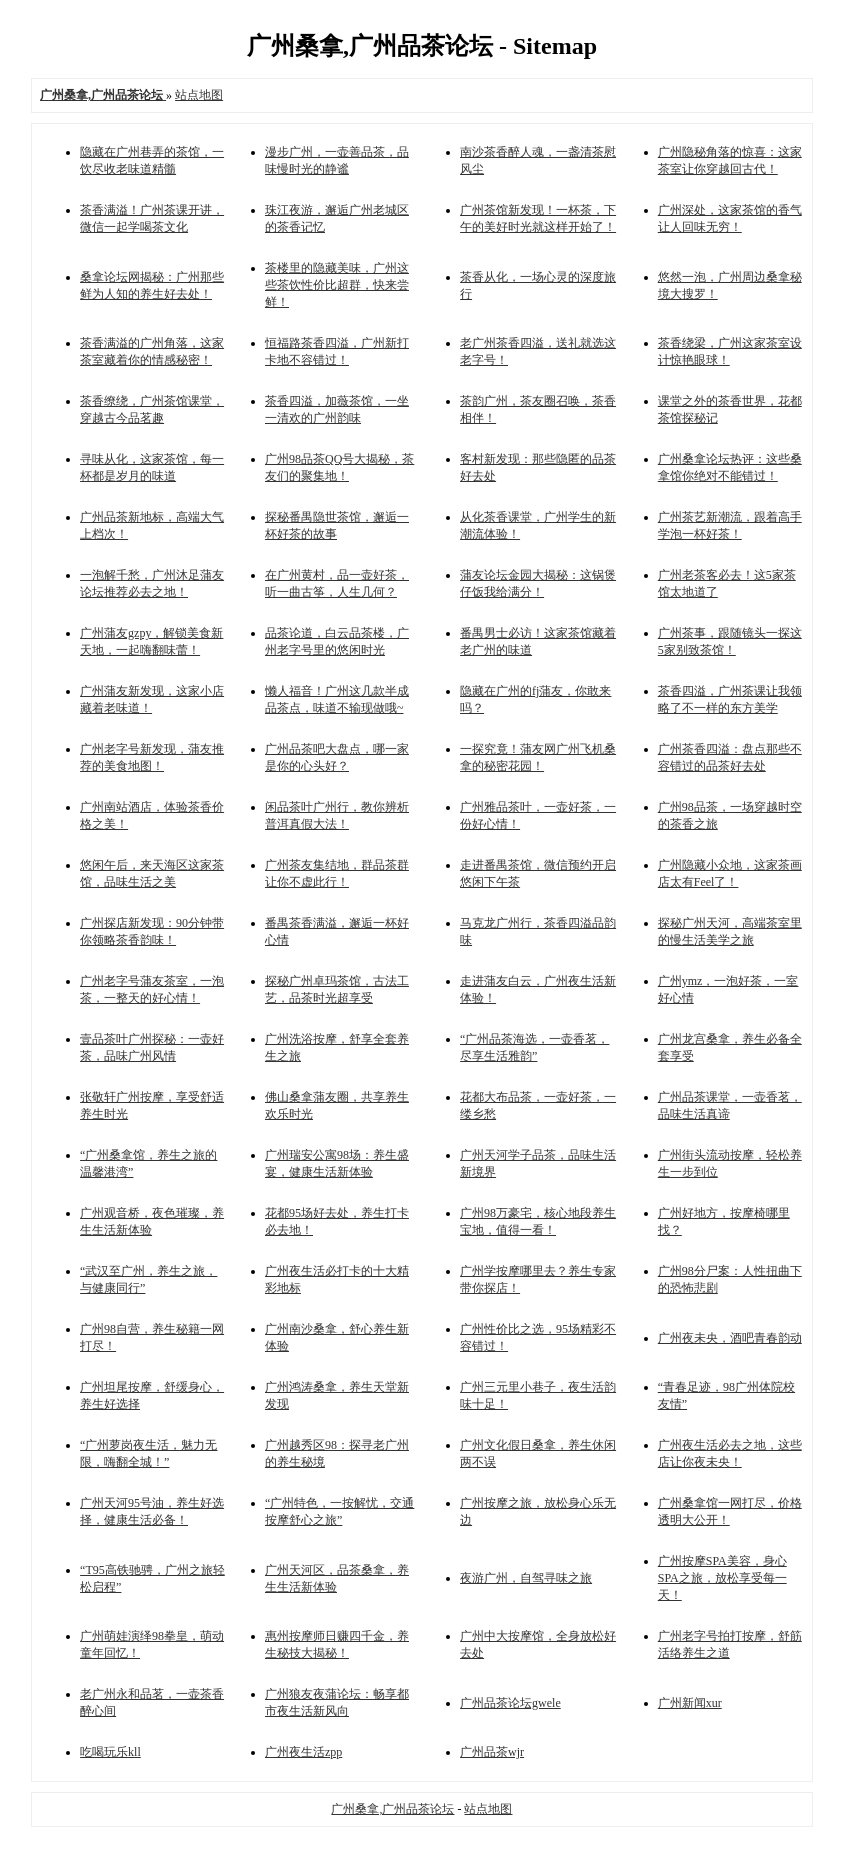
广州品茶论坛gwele (510, 1703)
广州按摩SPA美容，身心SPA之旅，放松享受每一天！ (722, 1578)
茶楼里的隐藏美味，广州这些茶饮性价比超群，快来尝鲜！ (337, 285)
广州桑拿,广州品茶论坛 (392, 1809)
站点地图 (199, 95)
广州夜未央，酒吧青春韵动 (730, 1338)
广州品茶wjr (492, 1752)
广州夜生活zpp (303, 1752)
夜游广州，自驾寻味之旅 (526, 1578)
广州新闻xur (690, 1703)
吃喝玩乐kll (110, 1752)
